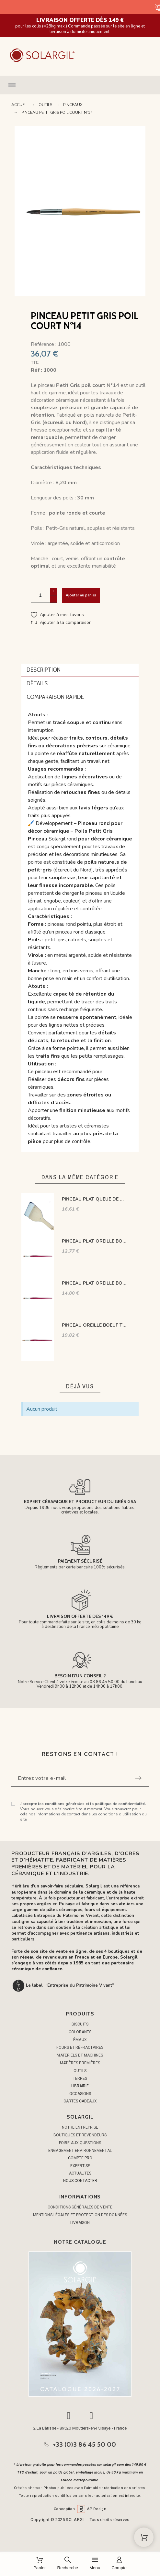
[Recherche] (67, 2564)
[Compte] (119, 2564)
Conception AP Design (80, 2509)
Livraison (80, 2222)
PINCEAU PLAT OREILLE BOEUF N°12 (94, 1283)
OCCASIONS (80, 2093)
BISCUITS (80, 2024)
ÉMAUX (80, 2039)
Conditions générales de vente (80, 2207)
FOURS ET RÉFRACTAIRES (79, 2047)
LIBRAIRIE (80, 2086)
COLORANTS (80, 2032)
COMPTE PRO (80, 2158)
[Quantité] (40, 595)
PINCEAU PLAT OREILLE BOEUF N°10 (94, 1241)
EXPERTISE (80, 2166)
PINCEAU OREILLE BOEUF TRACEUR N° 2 (94, 1325)
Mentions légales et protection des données (80, 2215)
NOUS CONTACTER (80, 2180)
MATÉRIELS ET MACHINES (80, 2055)
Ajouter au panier (81, 595)
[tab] (80, 670)
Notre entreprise (80, 2127)
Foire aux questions (80, 2143)
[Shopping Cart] (144, 2537)
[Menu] (94, 2564)
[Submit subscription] (138, 1778)
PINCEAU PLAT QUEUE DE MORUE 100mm (94, 1199)
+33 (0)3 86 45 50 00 (84, 2444)
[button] (80, 85)
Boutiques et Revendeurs (80, 2135)
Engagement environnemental (80, 2150)
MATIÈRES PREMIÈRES (80, 2063)
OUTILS (80, 2070)
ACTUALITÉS (80, 2173)
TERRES (80, 2078)
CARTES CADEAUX (80, 2101)
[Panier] (39, 2564)
